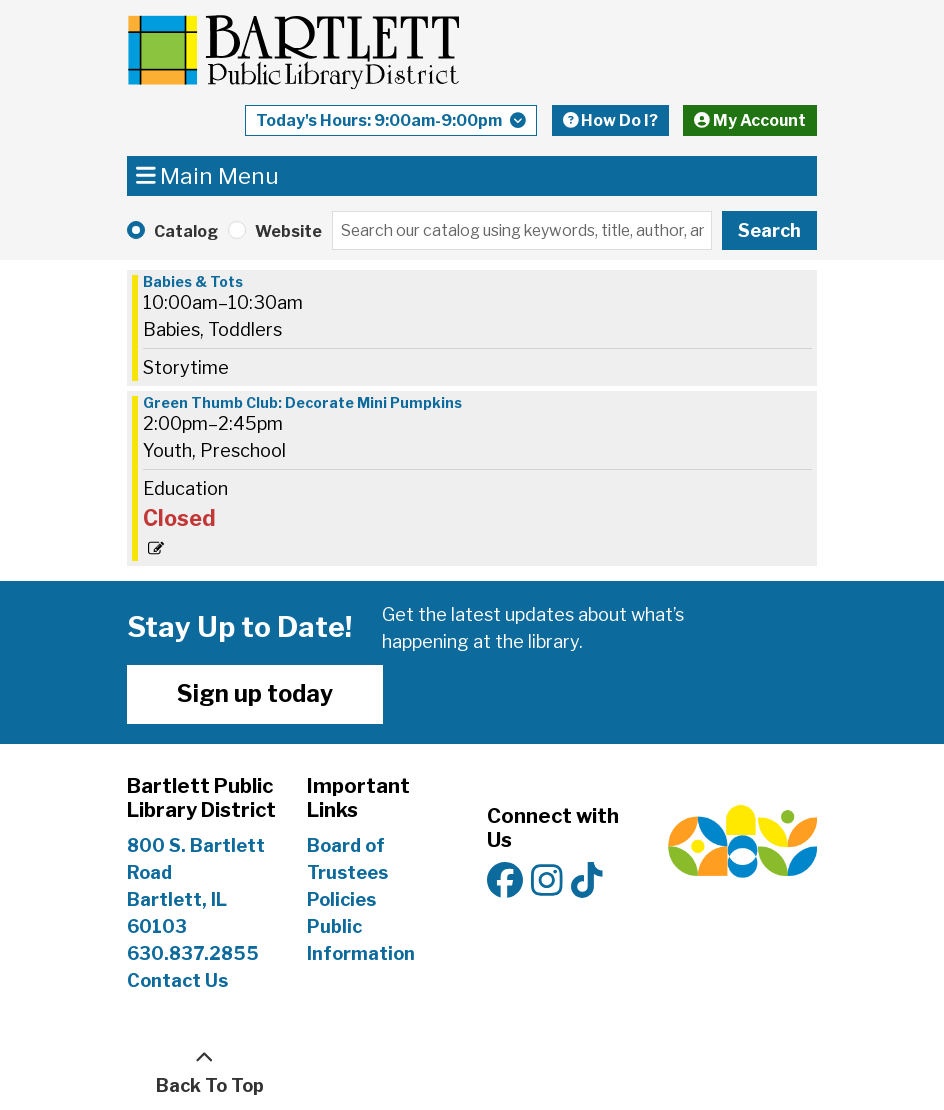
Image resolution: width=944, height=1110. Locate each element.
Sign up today (255, 694)
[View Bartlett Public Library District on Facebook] (505, 881)
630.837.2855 (193, 953)
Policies (341, 899)
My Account (750, 120)
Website (288, 231)
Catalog (186, 231)
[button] (391, 125)
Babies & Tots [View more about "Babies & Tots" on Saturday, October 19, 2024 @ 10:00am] (193, 282)
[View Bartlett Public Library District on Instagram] (547, 881)
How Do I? (611, 120)
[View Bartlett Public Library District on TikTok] (587, 881)
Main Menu (208, 175)
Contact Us (177, 980)
